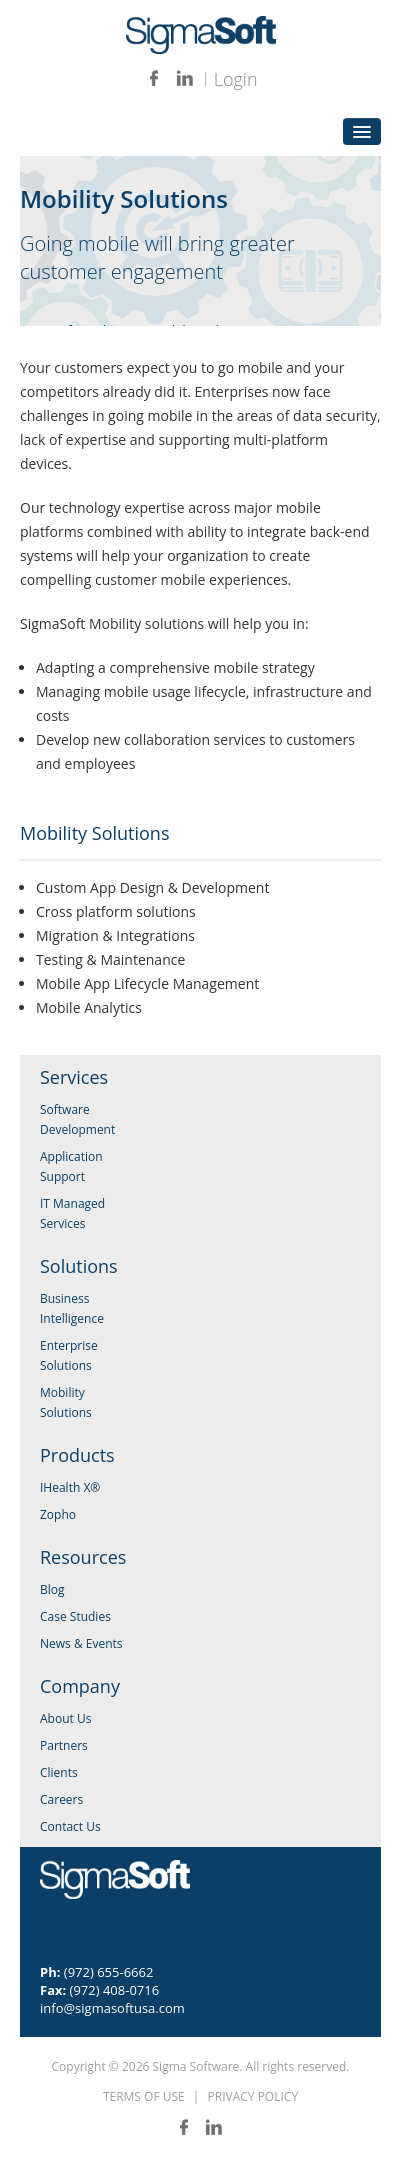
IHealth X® (70, 1487)
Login (236, 79)
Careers (61, 1799)
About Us (65, 1718)
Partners (64, 1745)
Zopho (58, 1514)
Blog (52, 1589)
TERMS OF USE (144, 2096)
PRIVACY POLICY (253, 2096)
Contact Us (70, 1826)
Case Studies (75, 1616)
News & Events (81, 1643)
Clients (59, 1772)
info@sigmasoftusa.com (112, 2008)
